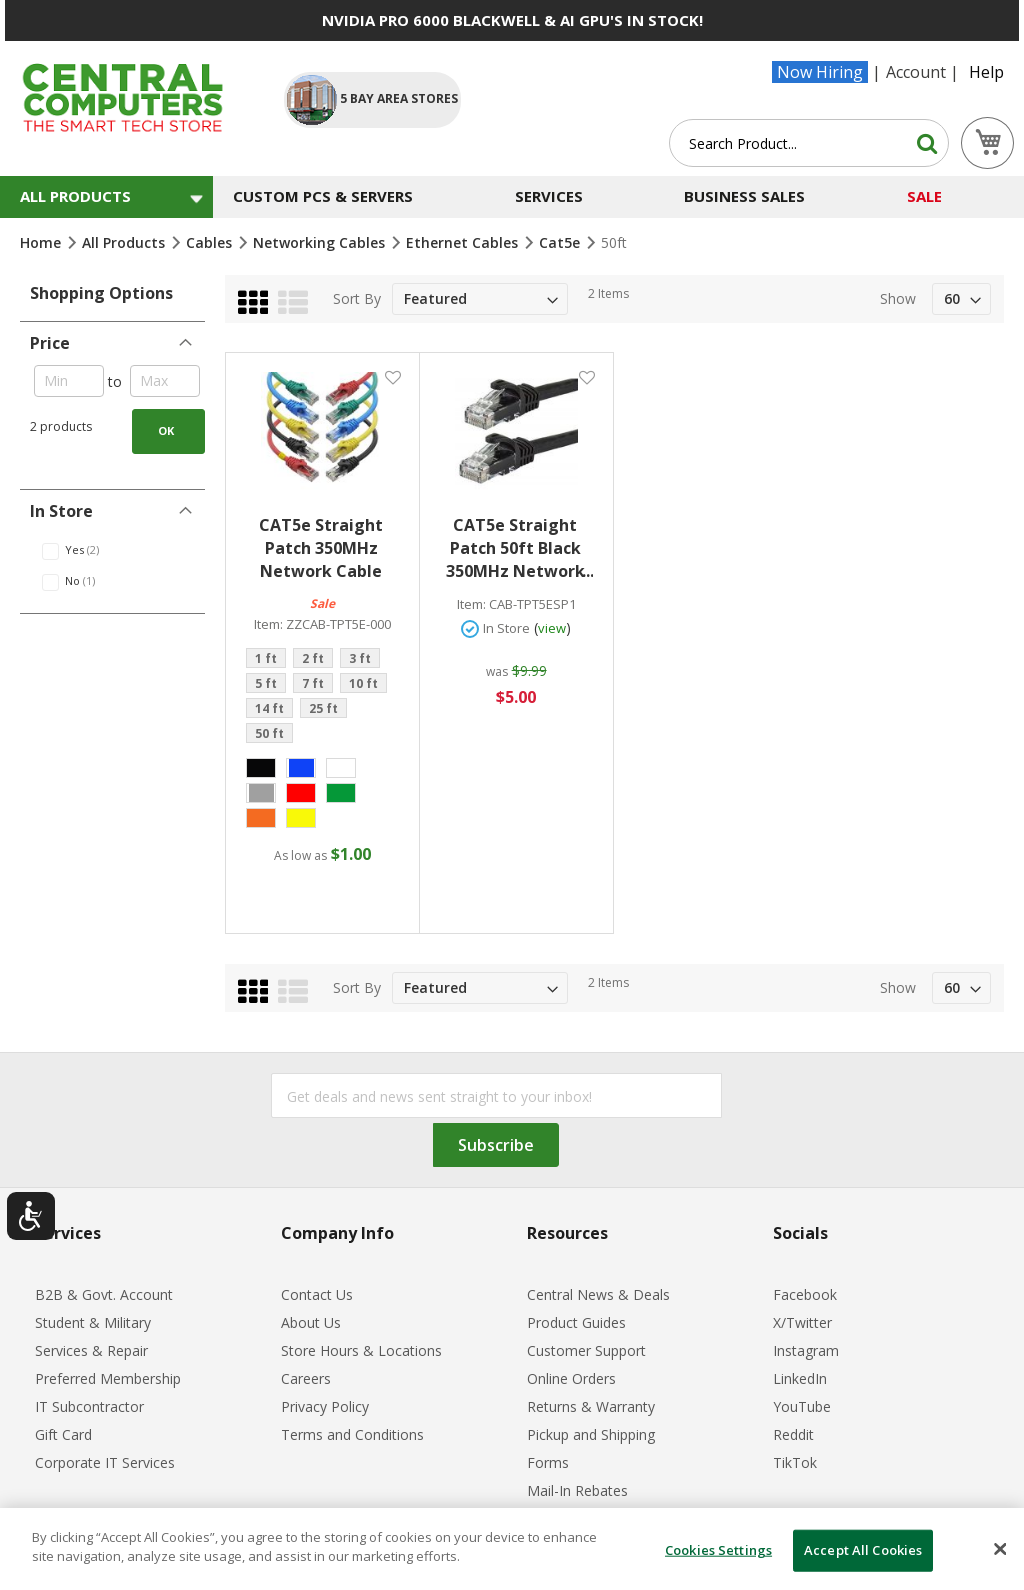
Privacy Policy (325, 1406)
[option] (261, 768)
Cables (211, 242)
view (552, 628)
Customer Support (586, 1350)
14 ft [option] (269, 708)
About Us (311, 1322)
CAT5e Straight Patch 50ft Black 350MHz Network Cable (519, 548)
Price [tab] (50, 343)
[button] (392, 377)
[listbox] (322, 698)
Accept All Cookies (863, 1550)
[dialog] (512, 1549)
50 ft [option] (269, 733)
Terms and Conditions (352, 1434)
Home (42, 242)
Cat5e (561, 242)
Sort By (357, 298)
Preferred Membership (108, 1378)
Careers (306, 1378)
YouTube (802, 1406)
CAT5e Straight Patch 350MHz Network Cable (321, 548)
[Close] (1000, 1549)
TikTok (795, 1462)
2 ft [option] (313, 658)
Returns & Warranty (591, 1406)
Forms (548, 1462)
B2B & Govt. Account (104, 1294)
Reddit (793, 1434)
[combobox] (809, 143)
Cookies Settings (718, 1550)
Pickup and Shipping (591, 1434)
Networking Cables (321, 242)
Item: (268, 624)
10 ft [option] (363, 683)
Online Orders (571, 1378)
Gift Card (63, 1434)
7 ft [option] (313, 683)
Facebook (805, 1294)
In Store (506, 628)
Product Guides (576, 1322)
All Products (125, 242)
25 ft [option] (323, 708)
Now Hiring (820, 72)
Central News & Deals (598, 1294)
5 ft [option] (266, 683)
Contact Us (317, 1294)
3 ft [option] (360, 658)
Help (986, 72)
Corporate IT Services (105, 1462)
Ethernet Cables (464, 242)
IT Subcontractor (89, 1406)
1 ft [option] (266, 658)
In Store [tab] (61, 511)
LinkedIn (800, 1378)
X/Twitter (802, 1322)
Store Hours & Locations (361, 1350)
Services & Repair (91, 1350)
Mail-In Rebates (577, 1490)
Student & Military (93, 1322)
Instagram (806, 1350)
